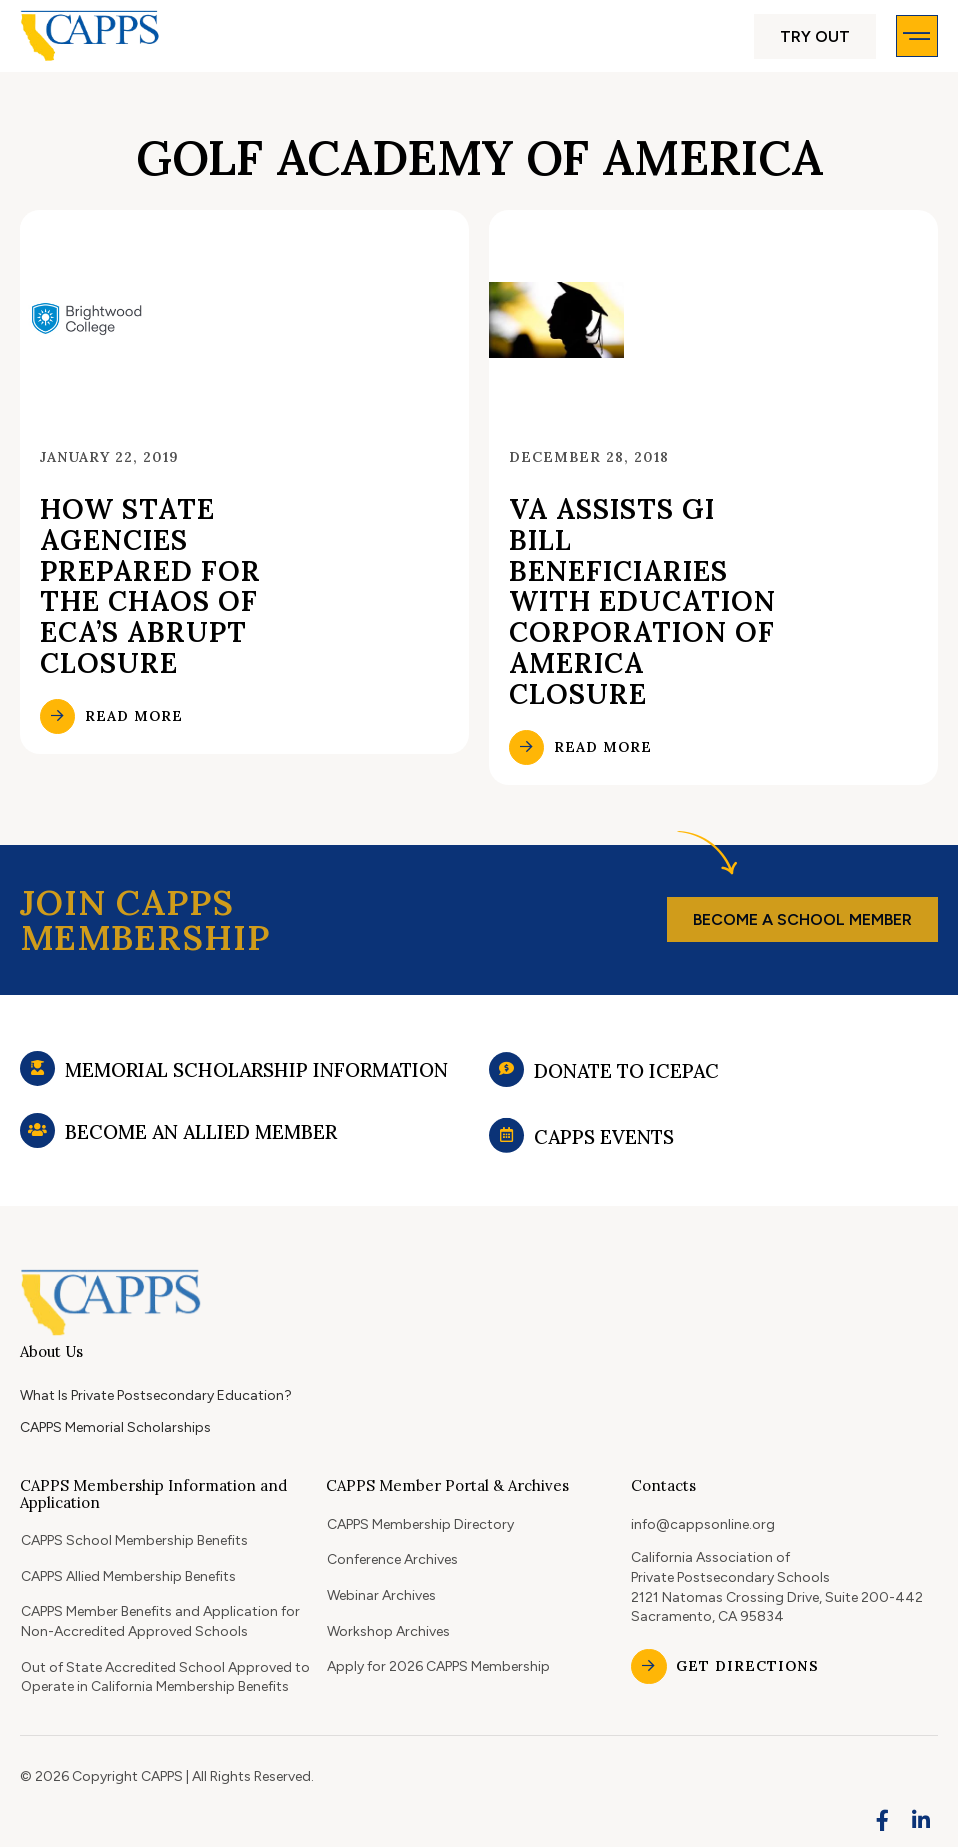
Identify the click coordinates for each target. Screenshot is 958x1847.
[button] (815, 36)
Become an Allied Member (201, 1156)
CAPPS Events (604, 1164)
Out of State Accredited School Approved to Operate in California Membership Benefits (165, 1677)
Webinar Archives (381, 1595)
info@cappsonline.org (703, 1524)
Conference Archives (392, 1559)
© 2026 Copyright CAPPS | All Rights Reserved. (167, 1776)
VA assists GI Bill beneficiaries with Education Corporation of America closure (642, 601)
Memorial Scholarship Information (256, 1081)
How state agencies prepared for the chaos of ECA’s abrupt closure (150, 586)
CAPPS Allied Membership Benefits (128, 1576)
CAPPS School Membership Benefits (134, 1540)
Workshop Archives (388, 1631)
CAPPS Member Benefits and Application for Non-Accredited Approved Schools (160, 1621)
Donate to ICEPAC (626, 1087)
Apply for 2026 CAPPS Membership (438, 1666)
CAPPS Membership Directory (420, 1524)
